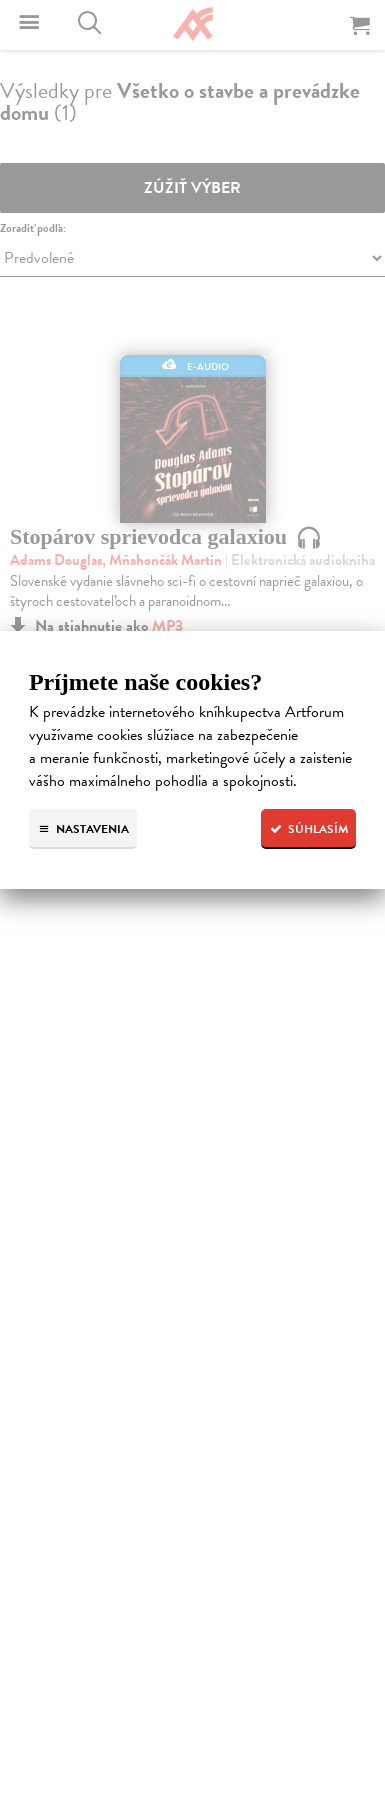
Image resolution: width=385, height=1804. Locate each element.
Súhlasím (308, 829)
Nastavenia (83, 829)
